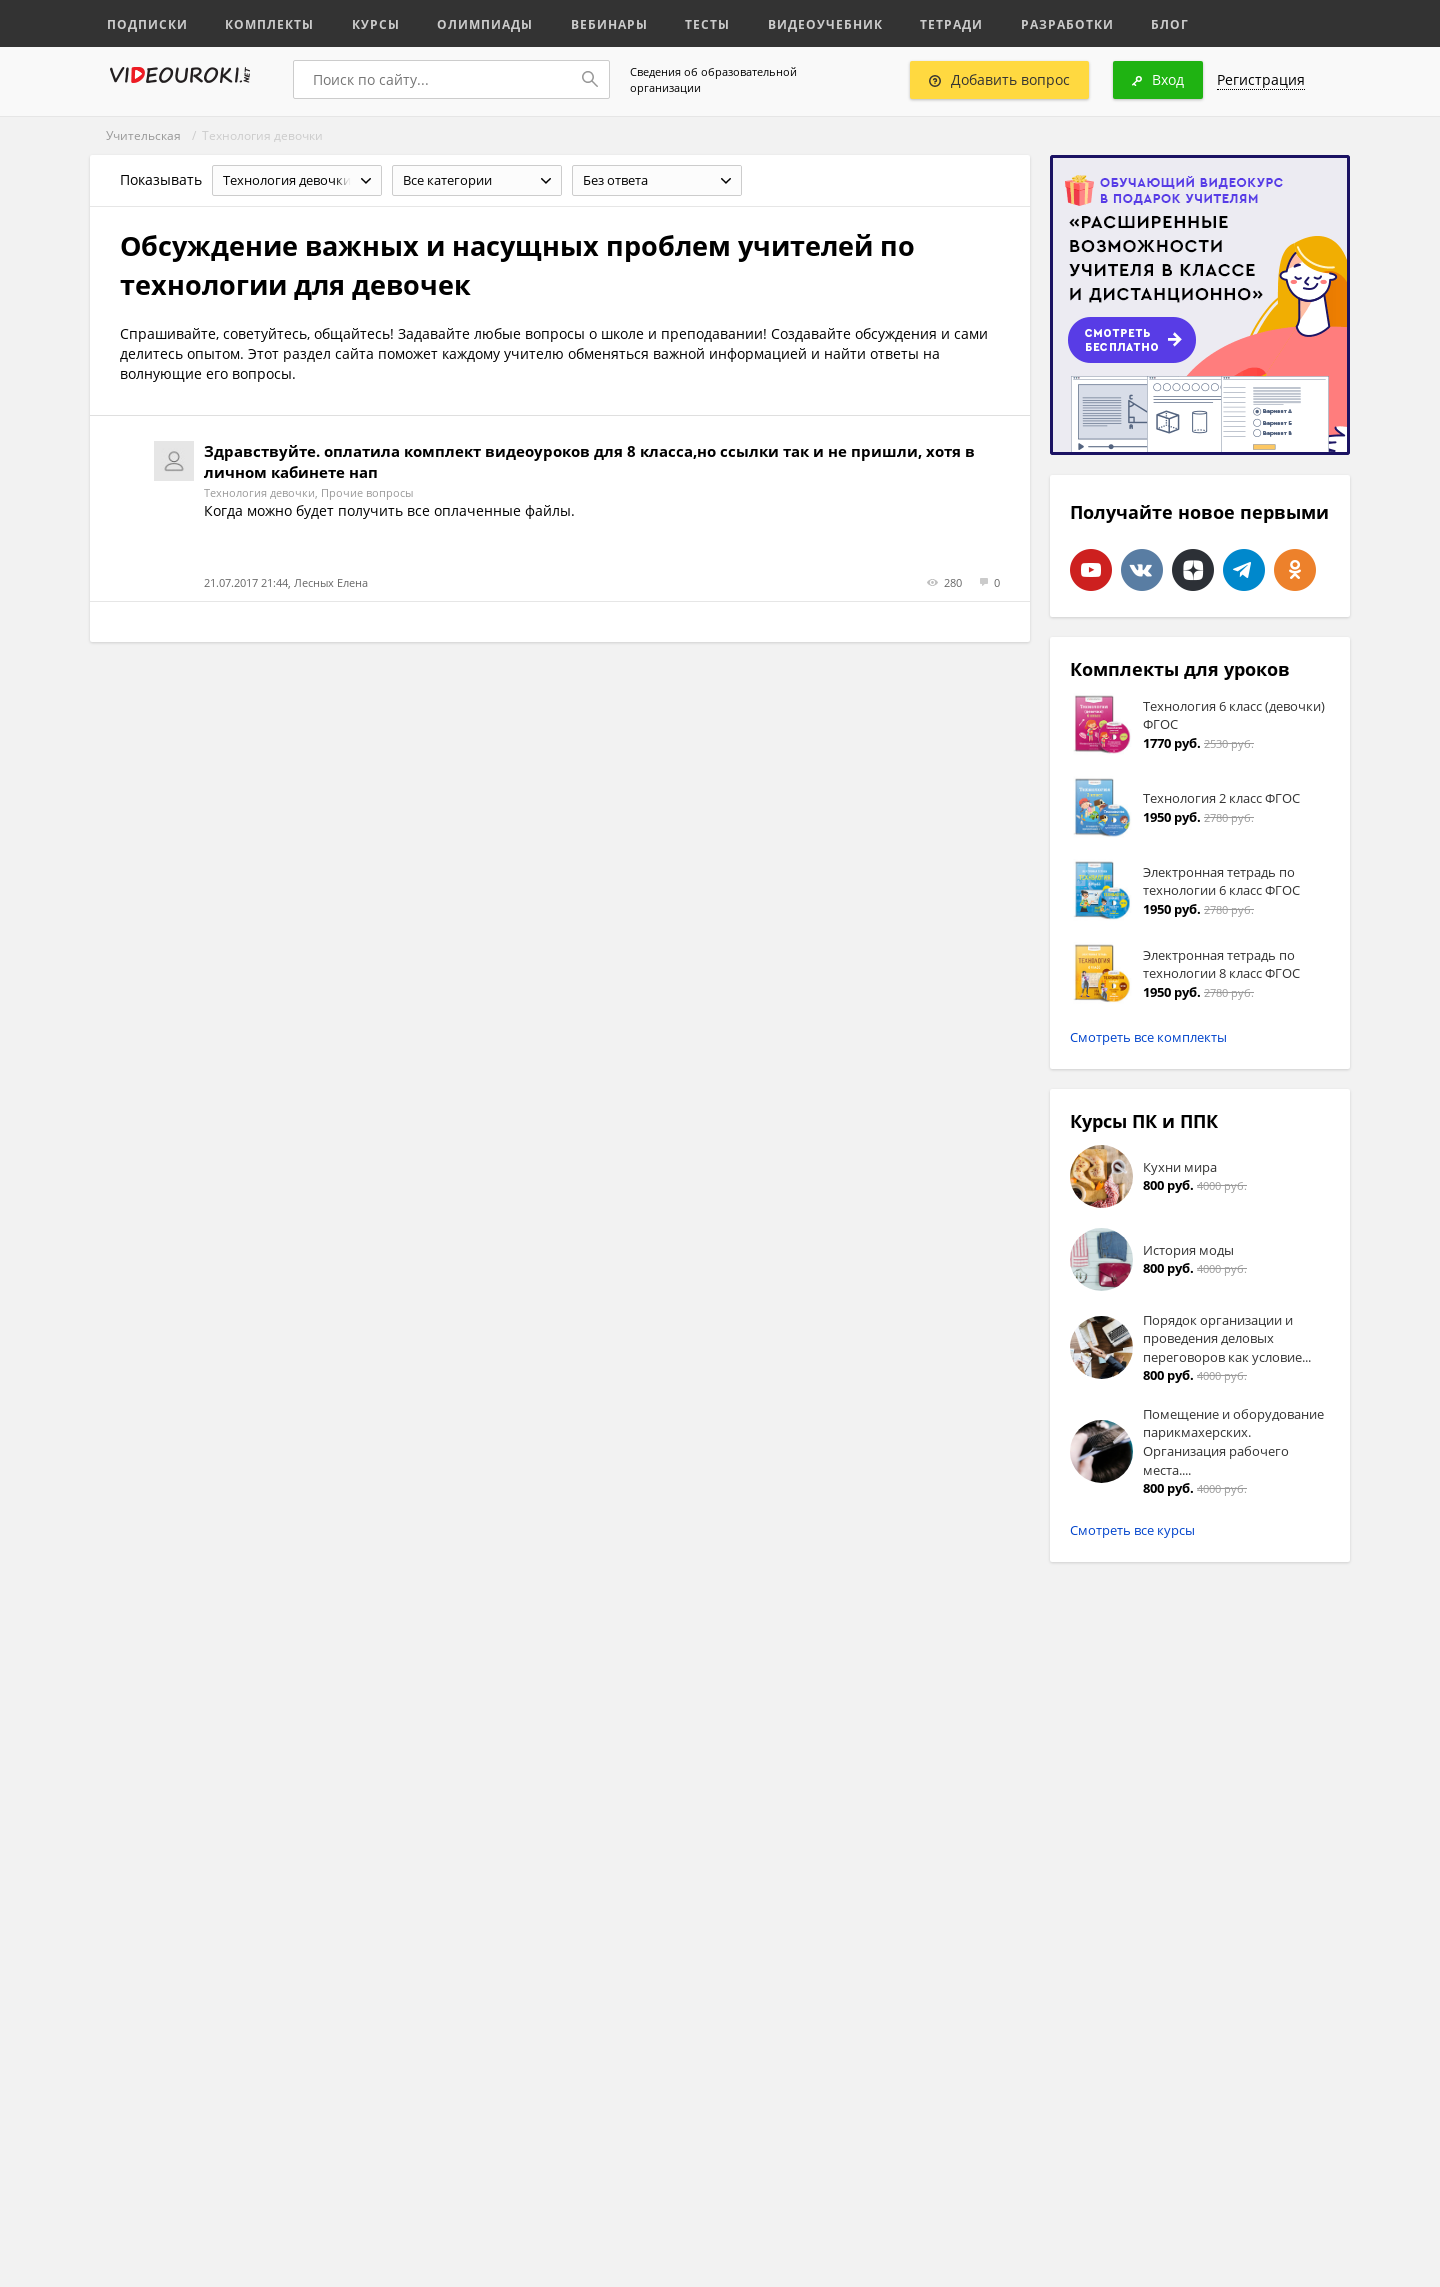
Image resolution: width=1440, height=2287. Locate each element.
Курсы (362, 22)
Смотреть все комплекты (1148, 1037)
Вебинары (587, 22)
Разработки (1024, 22)
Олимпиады (468, 22)
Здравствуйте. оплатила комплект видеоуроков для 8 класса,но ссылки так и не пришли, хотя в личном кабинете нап (589, 461)
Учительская (143, 135)
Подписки (144, 22)
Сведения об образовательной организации (713, 79)
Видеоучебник (793, 22)
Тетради (913, 22)
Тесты (682, 22)
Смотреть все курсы (1132, 1530)
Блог (1124, 22)
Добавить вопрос (999, 79)
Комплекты (261, 22)
